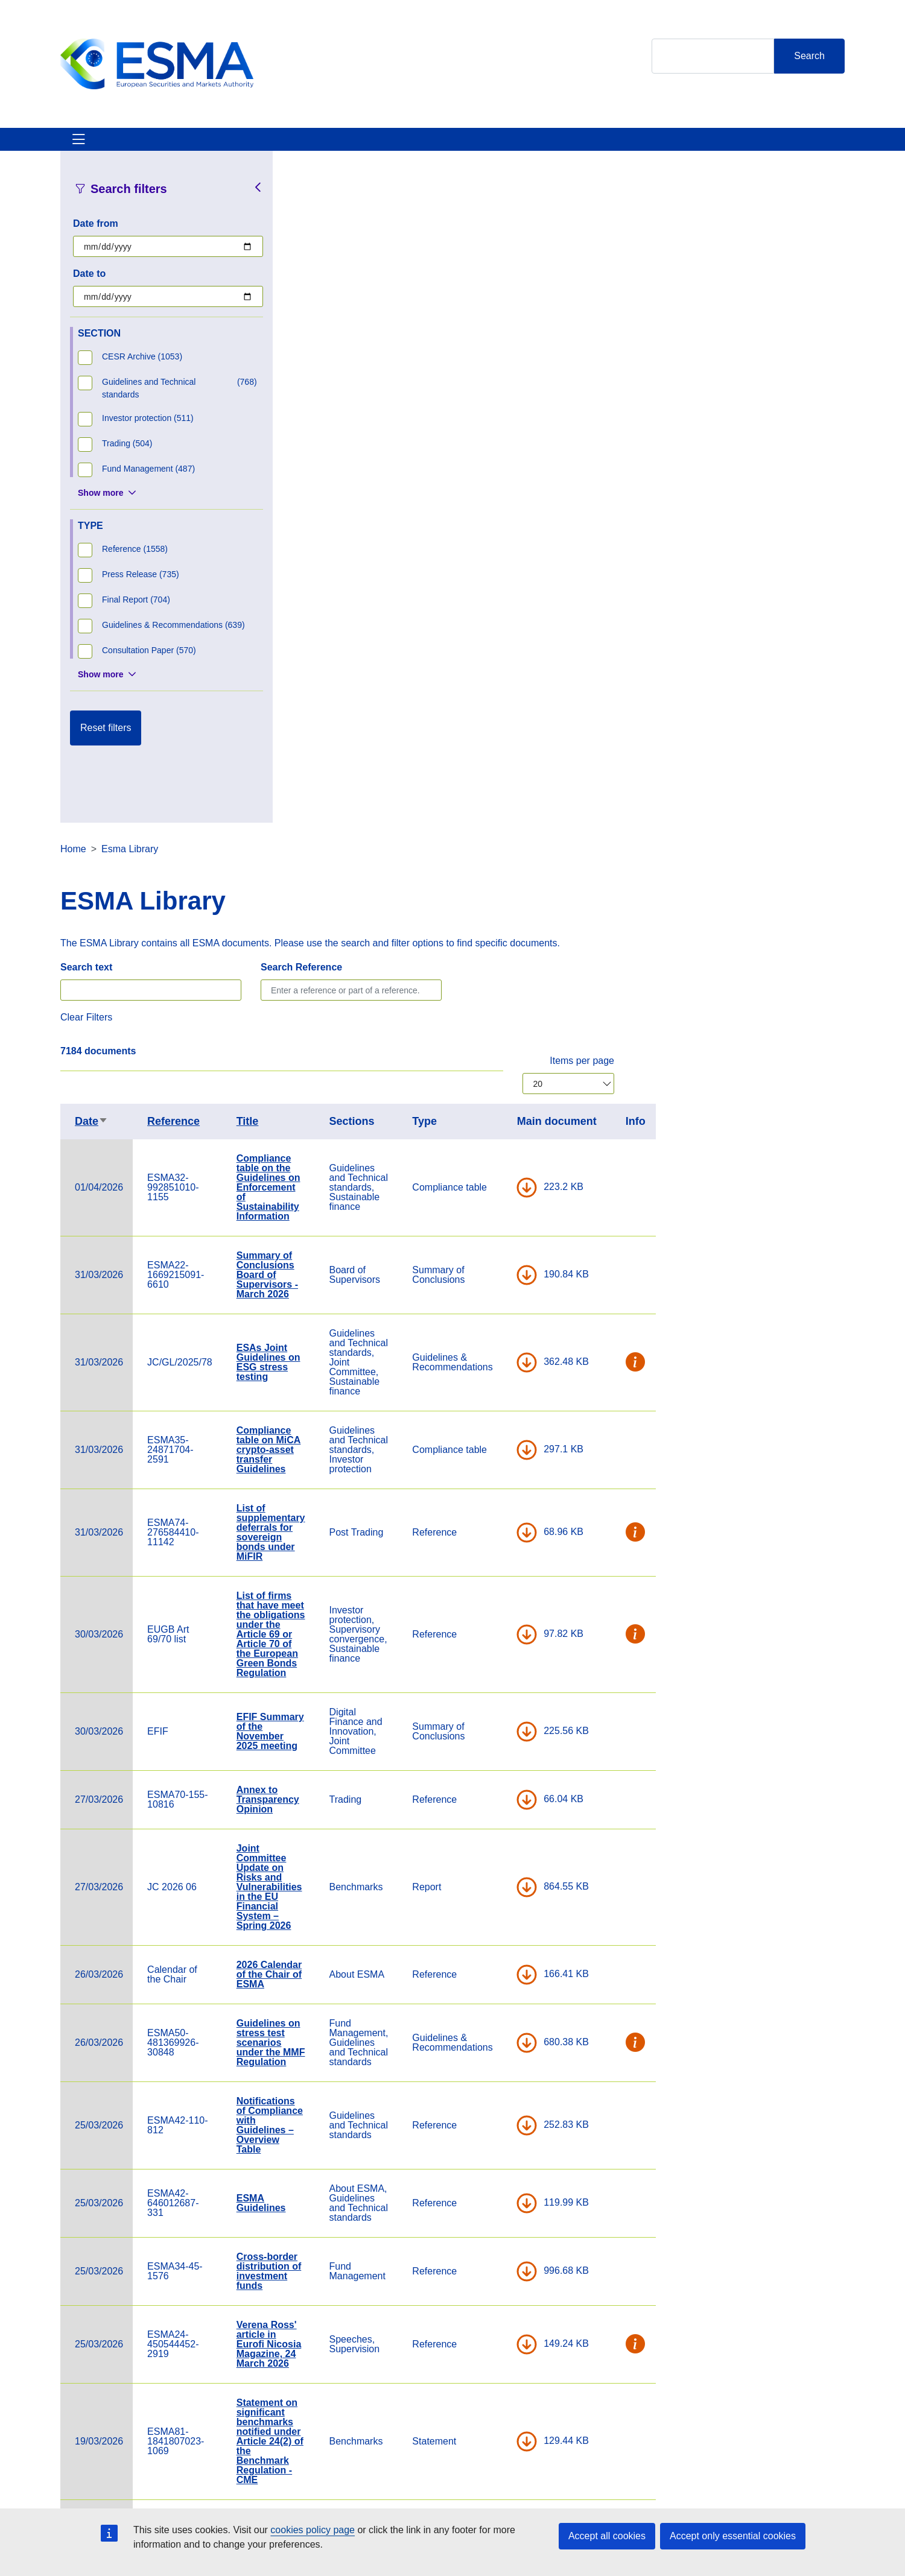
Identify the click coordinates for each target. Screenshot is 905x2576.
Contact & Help (611, 146)
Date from (95, 238)
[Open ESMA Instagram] (734, 2421)
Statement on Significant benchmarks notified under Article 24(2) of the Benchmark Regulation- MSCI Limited (500, 1900)
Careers (322, 2397)
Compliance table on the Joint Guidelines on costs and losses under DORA (499, 2191)
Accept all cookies (607, 2536)
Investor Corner (403, 146)
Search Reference (532, 310)
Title (478, 464)
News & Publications (295, 146)
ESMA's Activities (183, 146)
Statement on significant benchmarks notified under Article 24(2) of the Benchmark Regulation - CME (500, 1784)
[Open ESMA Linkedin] (758, 2421)
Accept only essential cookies (733, 2536)
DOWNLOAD (757, 530)
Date (321, 464)
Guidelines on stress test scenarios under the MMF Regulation (501, 1385)
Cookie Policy (599, 2397)
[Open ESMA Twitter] (710, 2421)
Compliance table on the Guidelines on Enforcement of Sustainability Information (499, 530)
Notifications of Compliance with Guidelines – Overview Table (500, 1467)
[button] (866, 705)
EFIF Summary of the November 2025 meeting (501, 1073)
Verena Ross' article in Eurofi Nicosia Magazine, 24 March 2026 (499, 1686)
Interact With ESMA (507, 146)
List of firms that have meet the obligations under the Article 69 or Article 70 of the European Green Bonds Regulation (501, 977)
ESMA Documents (344, 2431)
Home (304, 191)
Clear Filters (317, 360)
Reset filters (105, 742)
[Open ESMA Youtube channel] (782, 2421)
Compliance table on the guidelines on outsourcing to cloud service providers (501, 2002)
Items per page (812, 403)
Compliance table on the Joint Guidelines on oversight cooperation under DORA (499, 2094)
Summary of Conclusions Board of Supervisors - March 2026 (498, 617)
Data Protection (603, 2431)
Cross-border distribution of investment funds (499, 1613)
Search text (317, 310)
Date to (89, 288)
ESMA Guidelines (491, 1545)
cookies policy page (312, 2530)
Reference (404, 464)
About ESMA (89, 146)
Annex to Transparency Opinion (498, 1142)
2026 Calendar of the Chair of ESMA (500, 1317)
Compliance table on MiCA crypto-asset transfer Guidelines (499, 792)
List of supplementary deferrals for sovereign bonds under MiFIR (501, 875)
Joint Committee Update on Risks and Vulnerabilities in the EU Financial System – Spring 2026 (500, 1229)
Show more (100, 507)
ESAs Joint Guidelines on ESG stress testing (499, 704)
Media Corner (466, 2431)
